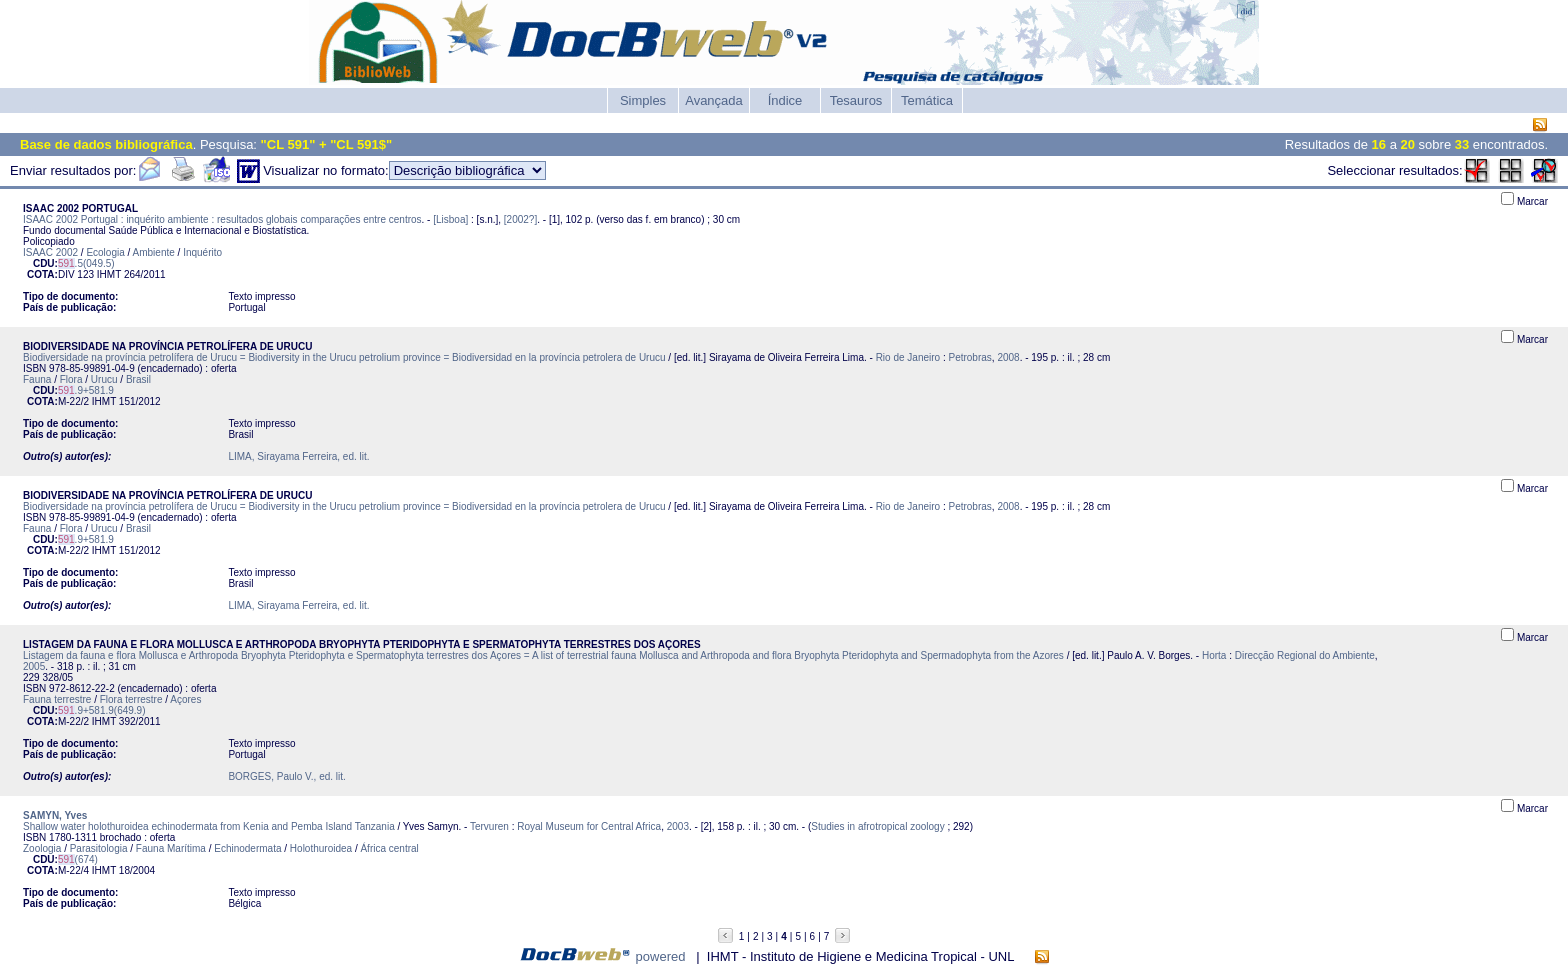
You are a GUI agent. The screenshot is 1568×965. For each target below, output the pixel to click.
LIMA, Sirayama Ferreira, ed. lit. (298, 456)
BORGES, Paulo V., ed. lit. (286, 776)
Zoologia (42, 848)
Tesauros (856, 100)
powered (661, 956)
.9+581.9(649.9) (102, 710)
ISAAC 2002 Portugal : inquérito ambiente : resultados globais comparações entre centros (222, 219)
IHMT (109, 274)
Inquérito (202, 252)
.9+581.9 (86, 390)
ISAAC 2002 (50, 252)
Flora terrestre (131, 699)
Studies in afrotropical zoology (877, 826)
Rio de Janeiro (908, 357)
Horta (1214, 655)
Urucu (104, 379)
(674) (78, 859)
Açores (185, 699)
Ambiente (154, 252)
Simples (643, 100)
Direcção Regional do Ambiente (1305, 655)
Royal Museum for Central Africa (589, 826)
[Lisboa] (450, 219)
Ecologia (105, 252)
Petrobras (969, 357)
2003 (678, 826)
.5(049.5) (86, 263)
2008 (1008, 357)
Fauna (37, 379)
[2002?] (520, 219)
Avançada (714, 100)
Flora (71, 379)
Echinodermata (247, 848)
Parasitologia (99, 848)
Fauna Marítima (171, 848)
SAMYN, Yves (55, 815)
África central (389, 848)
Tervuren (489, 826)
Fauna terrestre (57, 699)
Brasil (138, 379)
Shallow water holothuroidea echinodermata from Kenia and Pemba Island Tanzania (209, 826)
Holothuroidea (321, 848)
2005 (34, 666)
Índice (785, 100)
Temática (927, 100)
